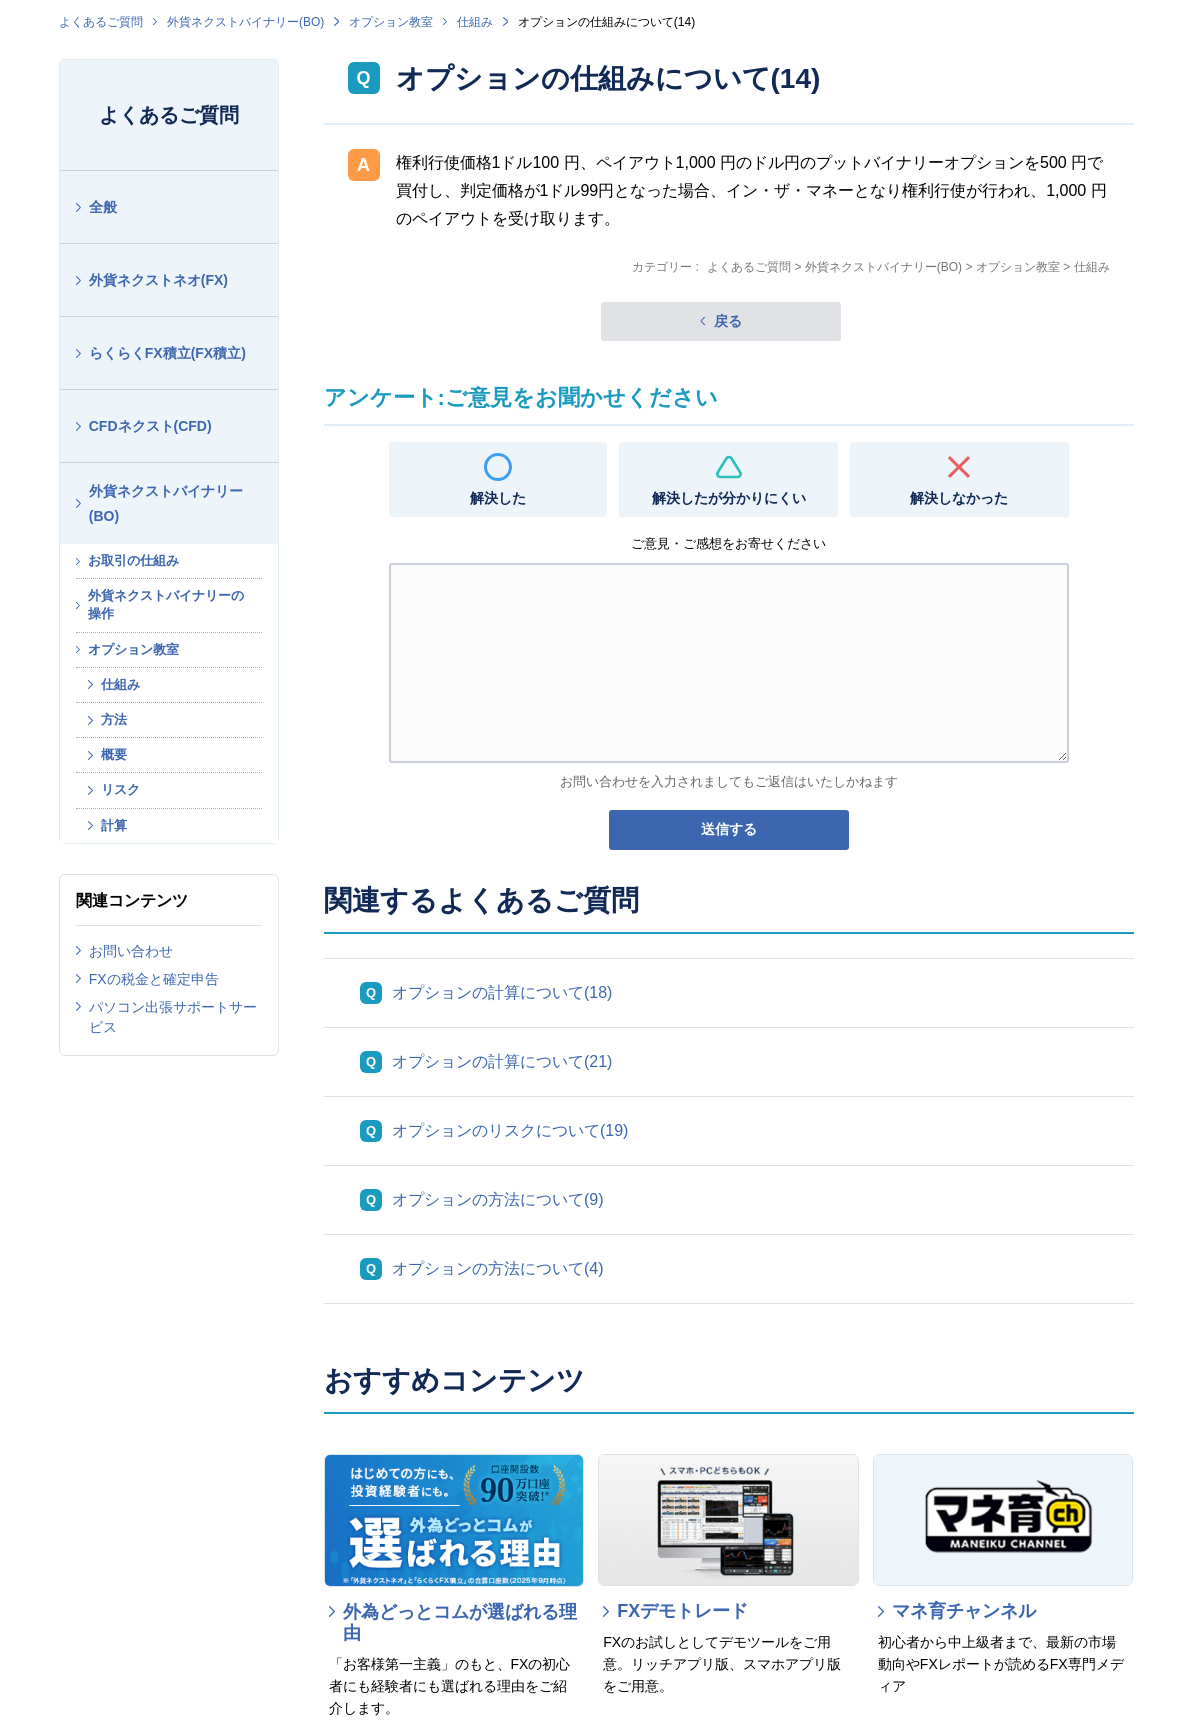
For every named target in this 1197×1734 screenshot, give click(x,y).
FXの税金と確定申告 (154, 979)
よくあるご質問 (101, 22)
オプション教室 (391, 22)
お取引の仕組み (133, 560)
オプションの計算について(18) (502, 992)
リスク (120, 789)
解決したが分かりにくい (729, 498)
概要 (114, 754)
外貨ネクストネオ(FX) (158, 280)
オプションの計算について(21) (502, 1061)
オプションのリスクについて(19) (510, 1130)
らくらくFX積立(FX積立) (167, 353)
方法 (114, 719)
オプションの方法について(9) (498, 1199)
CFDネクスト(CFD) (150, 426)
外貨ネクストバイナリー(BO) (245, 22)
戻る (728, 321)
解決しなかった (959, 498)
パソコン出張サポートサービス (173, 1017)
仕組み (475, 22)
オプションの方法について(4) (498, 1268)
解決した (498, 498)
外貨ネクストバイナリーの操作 (166, 604)
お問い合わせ (131, 951)
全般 (103, 207)
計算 (114, 825)
